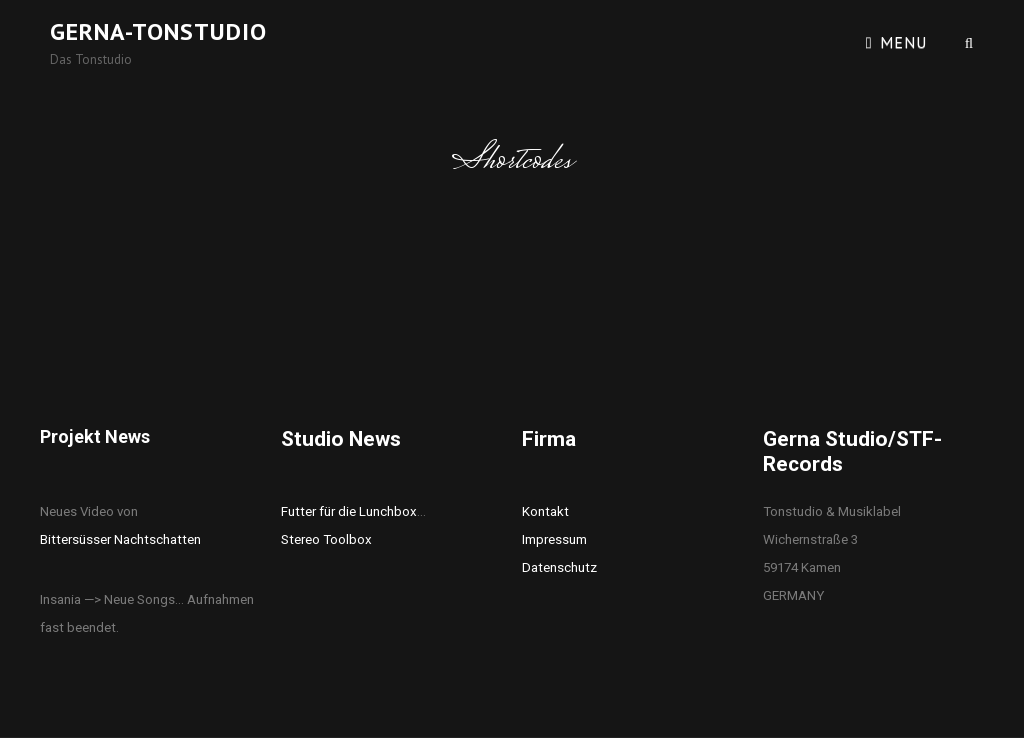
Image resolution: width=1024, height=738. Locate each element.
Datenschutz (559, 567)
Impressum (554, 539)
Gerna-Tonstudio (158, 31)
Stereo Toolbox (326, 539)
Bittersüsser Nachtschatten (120, 539)
